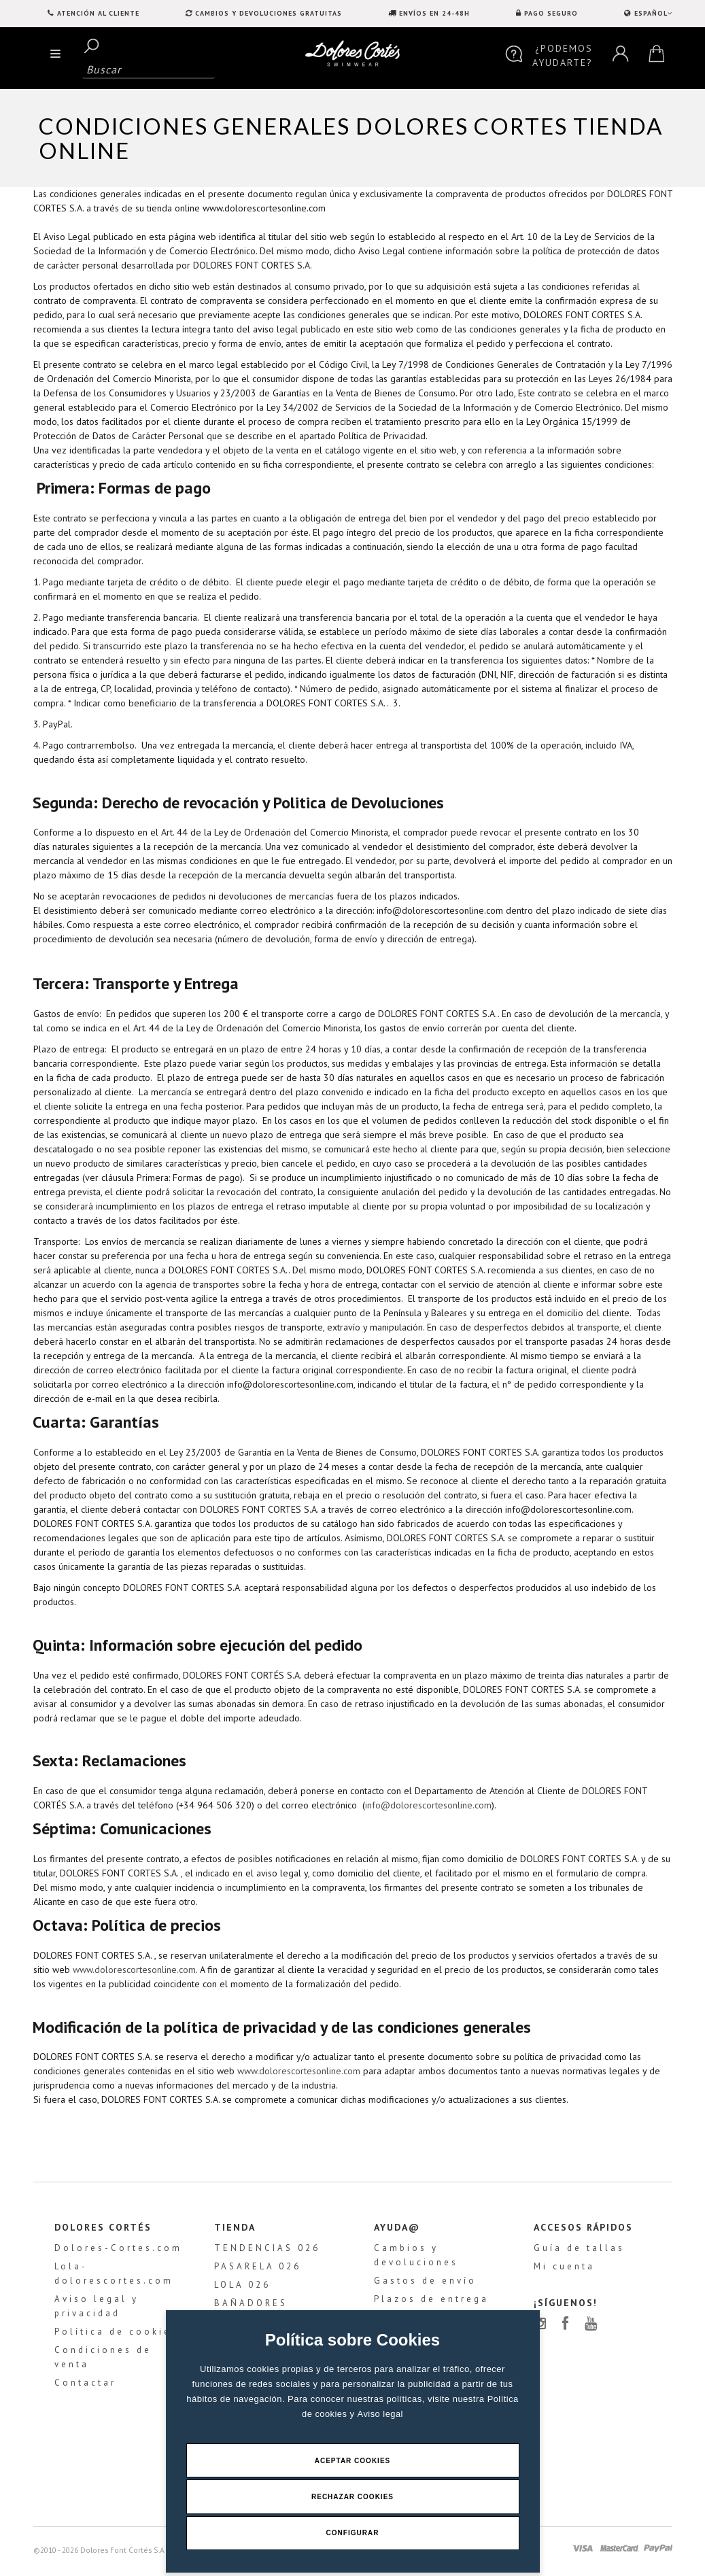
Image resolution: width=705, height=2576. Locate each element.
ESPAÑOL (652, 13)
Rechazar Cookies (352, 2496)
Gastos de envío (425, 2284)
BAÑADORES (251, 2306)
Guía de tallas (579, 2251)
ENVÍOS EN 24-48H (434, 13)
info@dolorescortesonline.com (428, 1805)
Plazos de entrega (431, 2302)
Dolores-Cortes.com (118, 2251)
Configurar (352, 2533)
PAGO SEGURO (551, 13)
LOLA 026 (242, 2288)
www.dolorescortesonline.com (134, 1969)
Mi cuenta (564, 2270)
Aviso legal (380, 2412)
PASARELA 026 (257, 2270)
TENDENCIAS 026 (267, 2251)
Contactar (85, 2386)
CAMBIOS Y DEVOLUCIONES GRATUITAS (268, 13)
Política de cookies (116, 2335)
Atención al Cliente (98, 13)
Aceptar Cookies (353, 2459)
